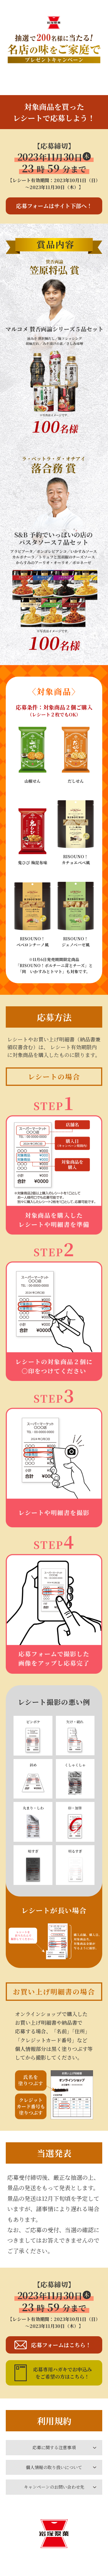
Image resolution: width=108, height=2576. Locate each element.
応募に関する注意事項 (54, 2447)
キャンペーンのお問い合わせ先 (54, 2487)
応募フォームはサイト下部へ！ (54, 206)
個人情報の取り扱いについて (54, 2467)
